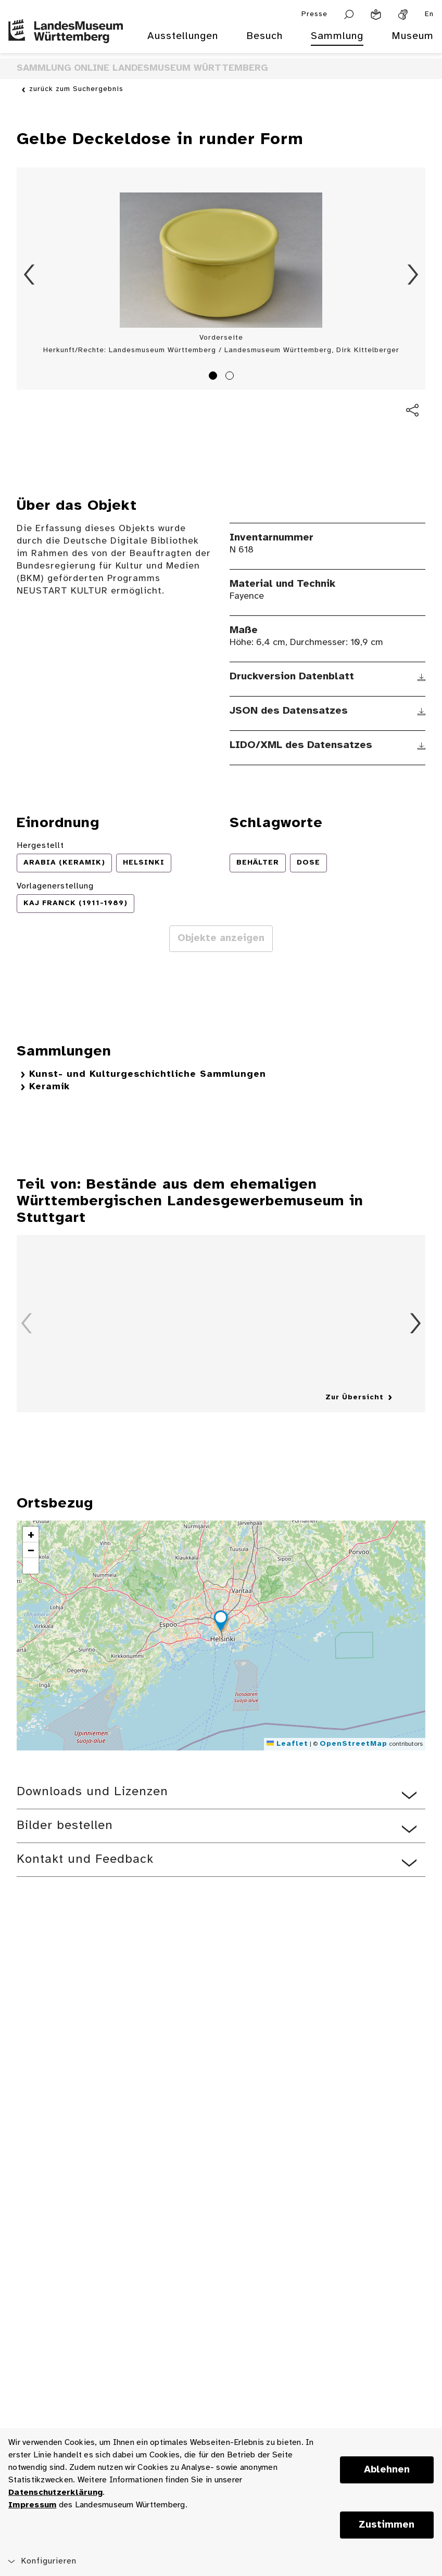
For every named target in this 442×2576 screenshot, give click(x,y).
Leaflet (287, 1744)
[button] (220, 1622)
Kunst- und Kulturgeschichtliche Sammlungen (147, 1074)
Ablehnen (387, 2470)
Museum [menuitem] (413, 36)
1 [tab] (214, 377)
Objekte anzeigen (221, 938)
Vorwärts (412, 274)
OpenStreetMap (353, 1744)
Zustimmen (386, 2525)
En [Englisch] (429, 14)
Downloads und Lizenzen (92, 1791)
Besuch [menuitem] (264, 36)
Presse (314, 14)
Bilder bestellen (65, 1825)
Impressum (32, 2505)
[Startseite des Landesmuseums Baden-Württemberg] (65, 43)
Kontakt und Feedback (85, 1859)
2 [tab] (231, 377)
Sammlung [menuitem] (337, 36)
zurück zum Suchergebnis (76, 89)
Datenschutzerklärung (55, 2492)
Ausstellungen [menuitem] (182, 36)
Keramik (49, 1087)
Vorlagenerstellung (55, 886)
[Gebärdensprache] (403, 14)
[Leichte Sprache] (376, 14)
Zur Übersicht (354, 1397)
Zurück (29, 274)
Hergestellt (40, 845)
